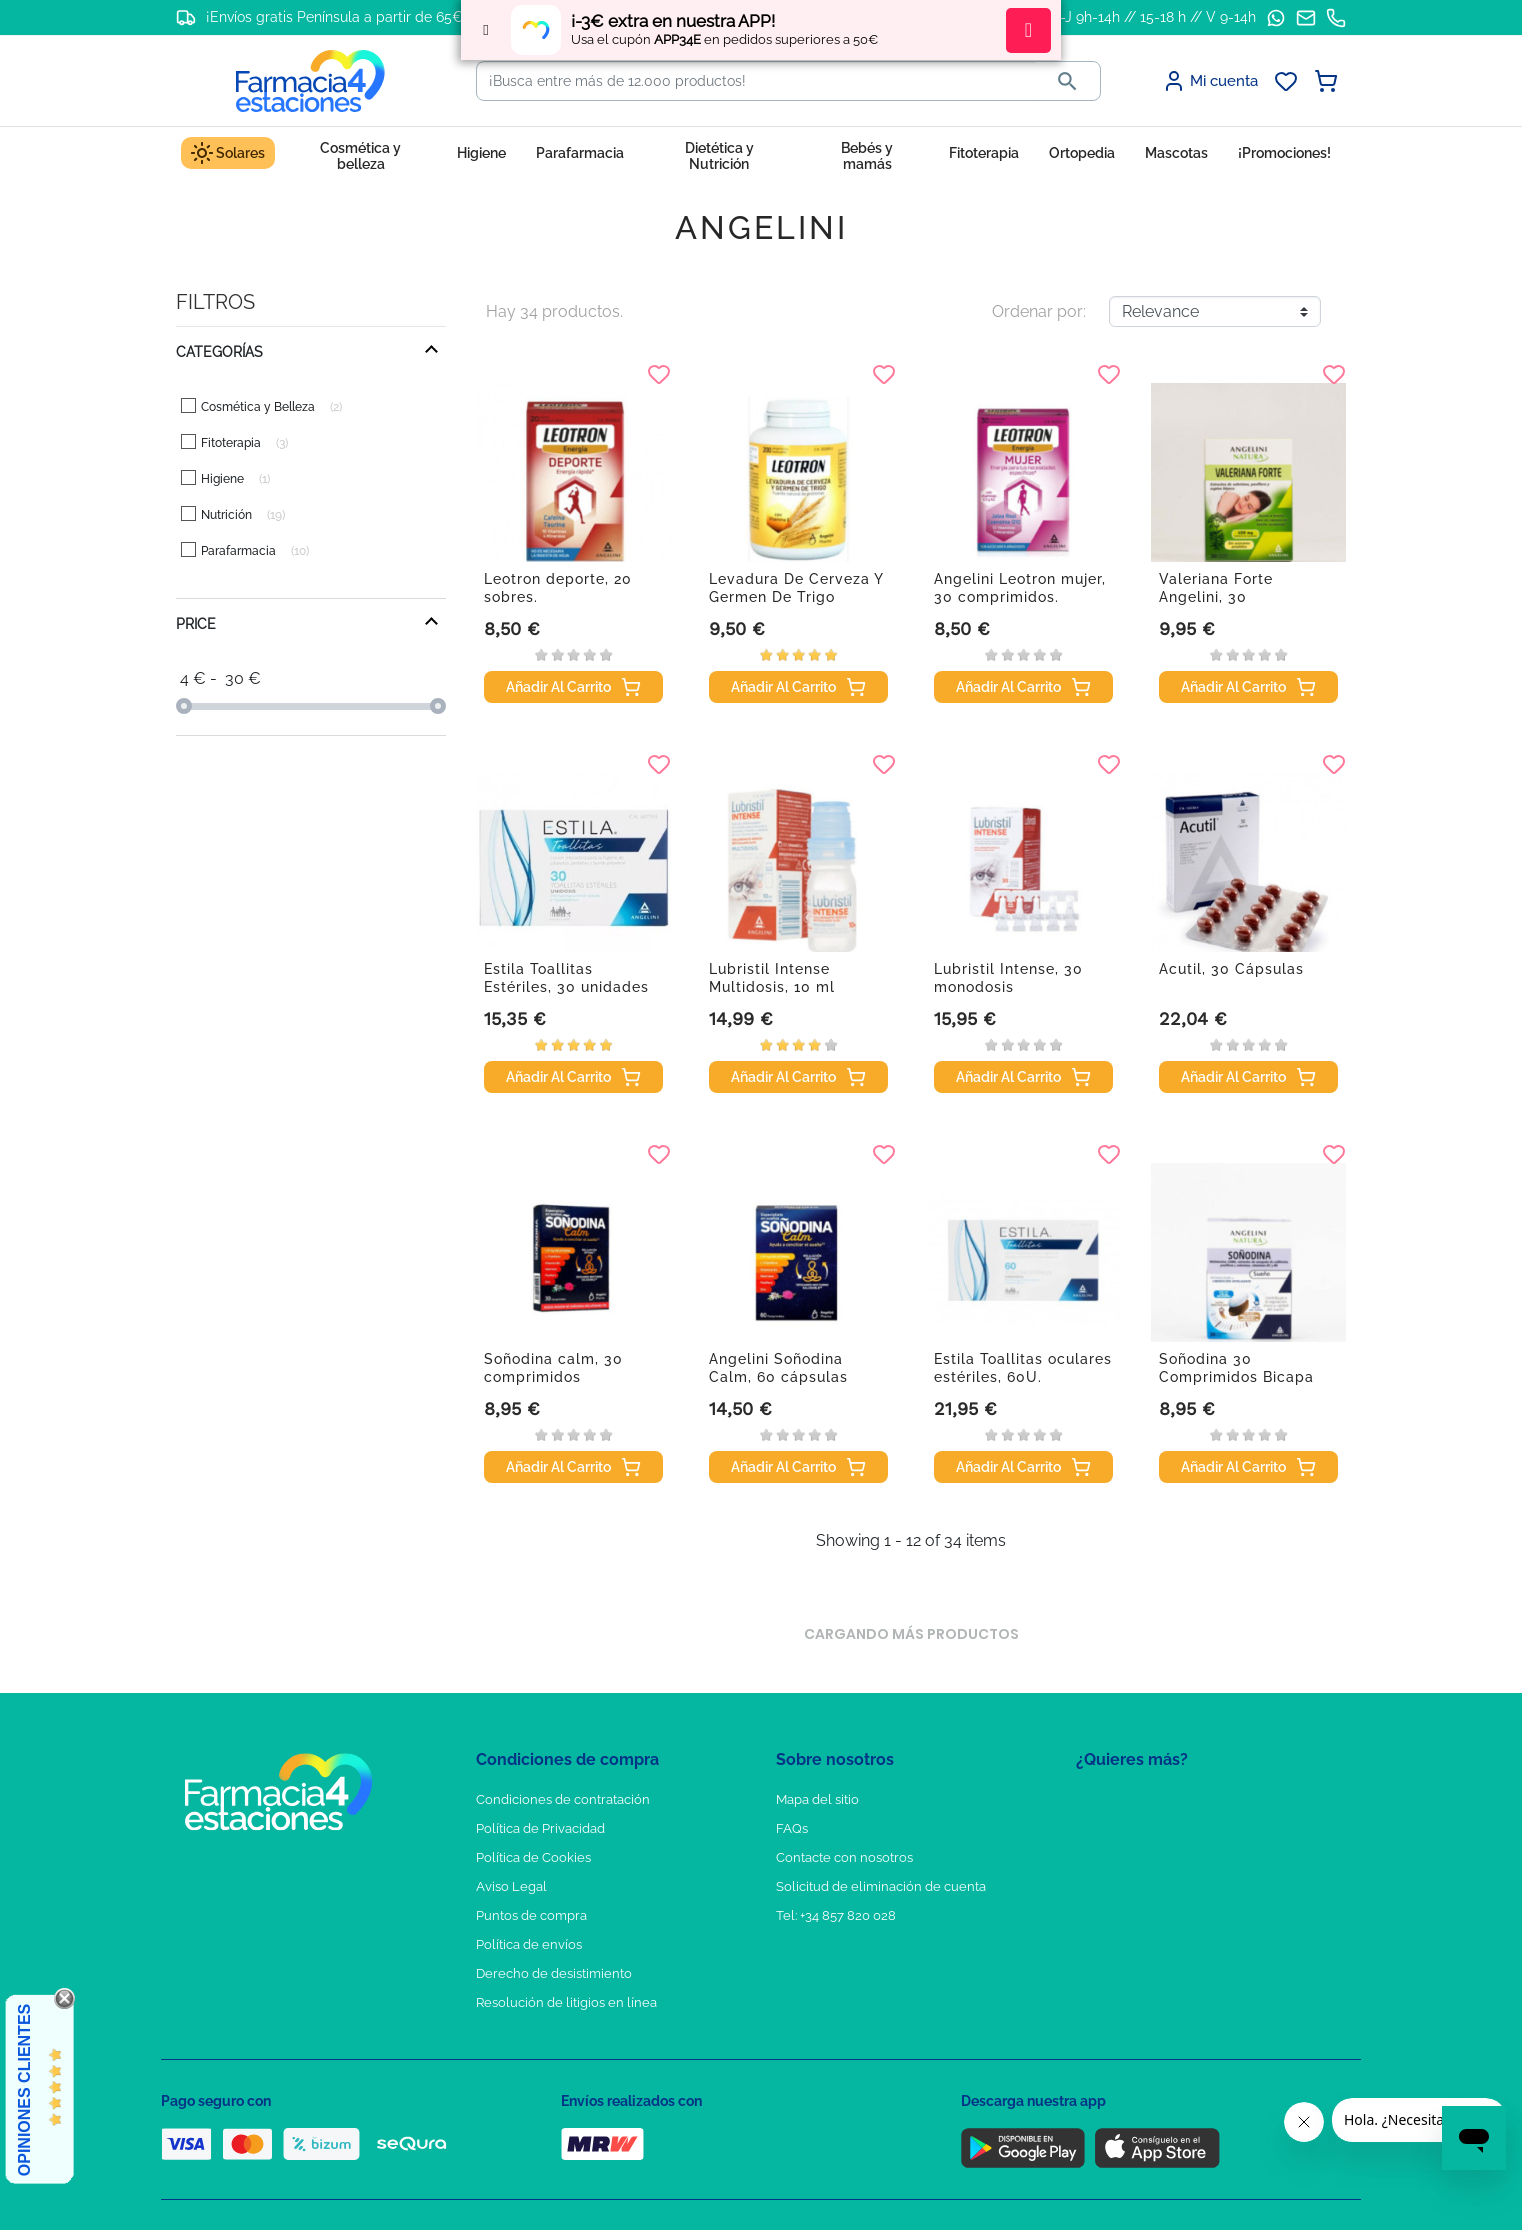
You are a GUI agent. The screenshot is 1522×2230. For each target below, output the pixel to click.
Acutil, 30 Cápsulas (1231, 969)
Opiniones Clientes (24, 2090)
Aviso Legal (511, 1886)
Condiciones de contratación (563, 1799)
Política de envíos (529, 1944)
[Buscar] (756, 81)
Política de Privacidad (540, 1828)
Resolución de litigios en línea (566, 2002)
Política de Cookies (533, 1857)
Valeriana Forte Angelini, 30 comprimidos (1216, 597)
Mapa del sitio (817, 1799)
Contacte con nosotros (844, 1857)
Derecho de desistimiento (554, 1973)
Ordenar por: (1039, 311)
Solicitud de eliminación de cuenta (881, 1886)
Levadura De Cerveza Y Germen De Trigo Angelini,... (796, 597)
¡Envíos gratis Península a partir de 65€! (336, 17)
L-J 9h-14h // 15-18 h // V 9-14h (1154, 17)
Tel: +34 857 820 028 (836, 1915)
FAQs (792, 1828)
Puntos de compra (531, 1915)
